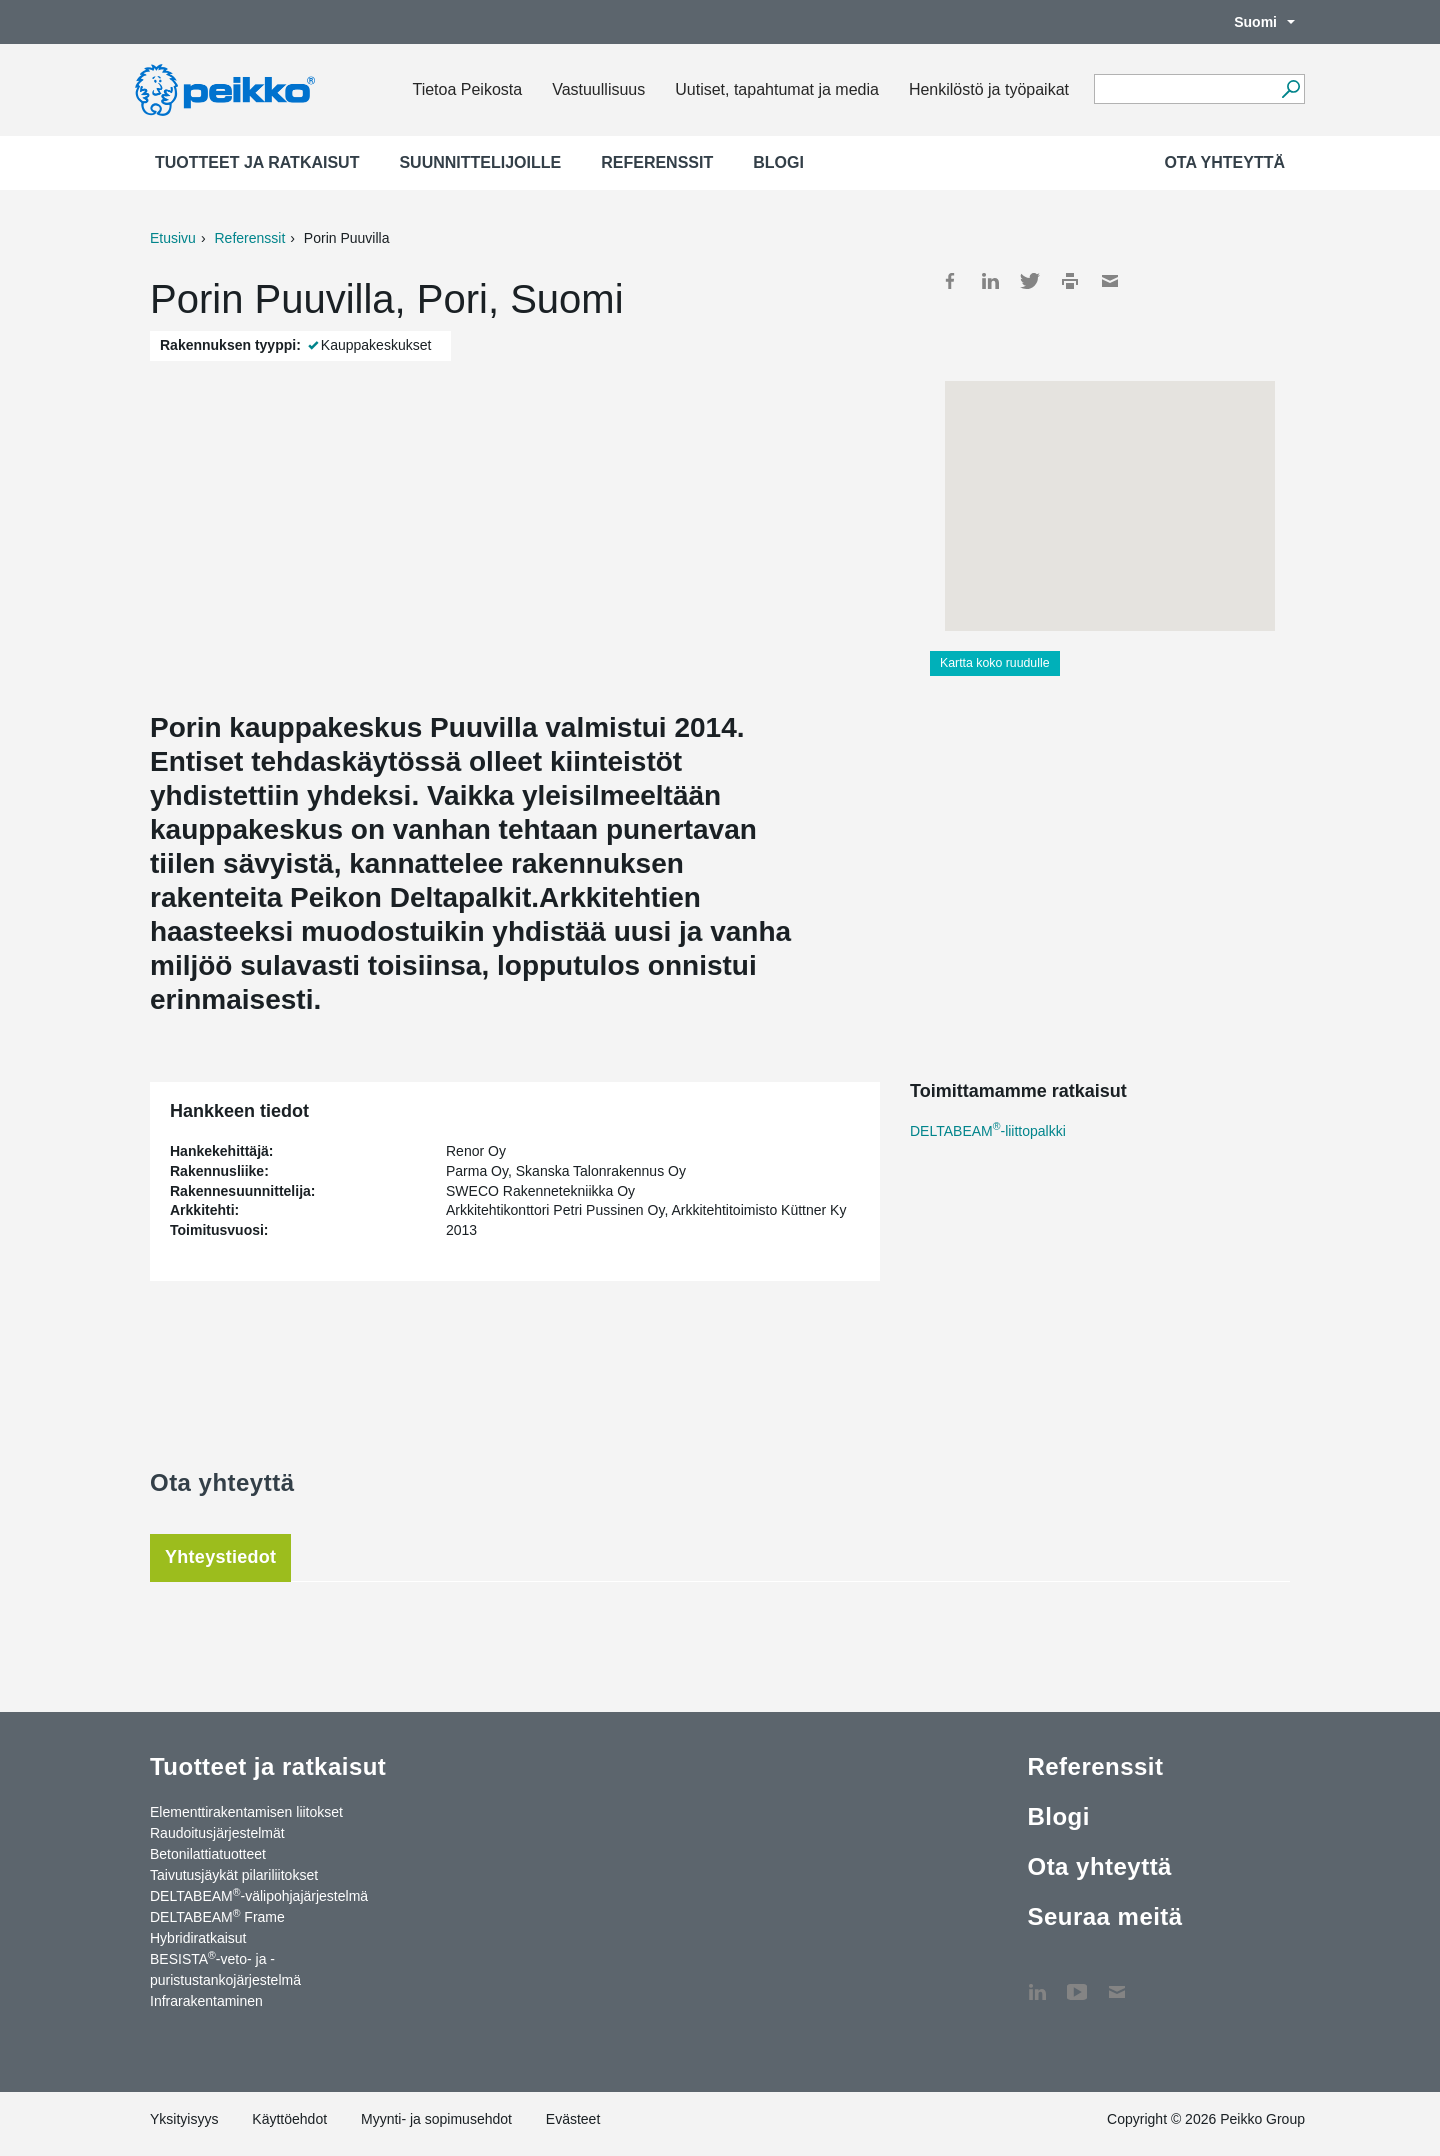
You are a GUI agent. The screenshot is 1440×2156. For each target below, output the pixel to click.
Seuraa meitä (1104, 1916)
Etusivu (173, 238)
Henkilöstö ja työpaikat (989, 89)
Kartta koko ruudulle (995, 663)
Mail (1110, 281)
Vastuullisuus (598, 89)
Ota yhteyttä (1224, 162)
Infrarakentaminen (206, 2001)
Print (1070, 281)
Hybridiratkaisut (198, 1938)
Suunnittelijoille (480, 162)
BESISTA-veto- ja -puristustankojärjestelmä (225, 1968)
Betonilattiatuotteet (208, 1854)
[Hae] (1290, 89)
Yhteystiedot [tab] (220, 1557)
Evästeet (573, 2119)
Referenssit (657, 162)
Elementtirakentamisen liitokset (246, 1812)
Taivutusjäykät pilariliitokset (234, 1875)
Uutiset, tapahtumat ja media (777, 89)
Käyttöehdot (289, 2119)
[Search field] (1184, 90)
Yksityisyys (184, 2119)
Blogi (778, 162)
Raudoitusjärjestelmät (217, 1833)
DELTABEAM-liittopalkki (988, 1131)
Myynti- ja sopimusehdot (436, 2119)
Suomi (1254, 22)
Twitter (1030, 281)
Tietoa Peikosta (467, 89)
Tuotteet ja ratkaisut (257, 162)
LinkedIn (990, 281)
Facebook (950, 281)
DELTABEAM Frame (217, 1916)
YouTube (1077, 1982)
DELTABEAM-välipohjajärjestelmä (259, 1895)
